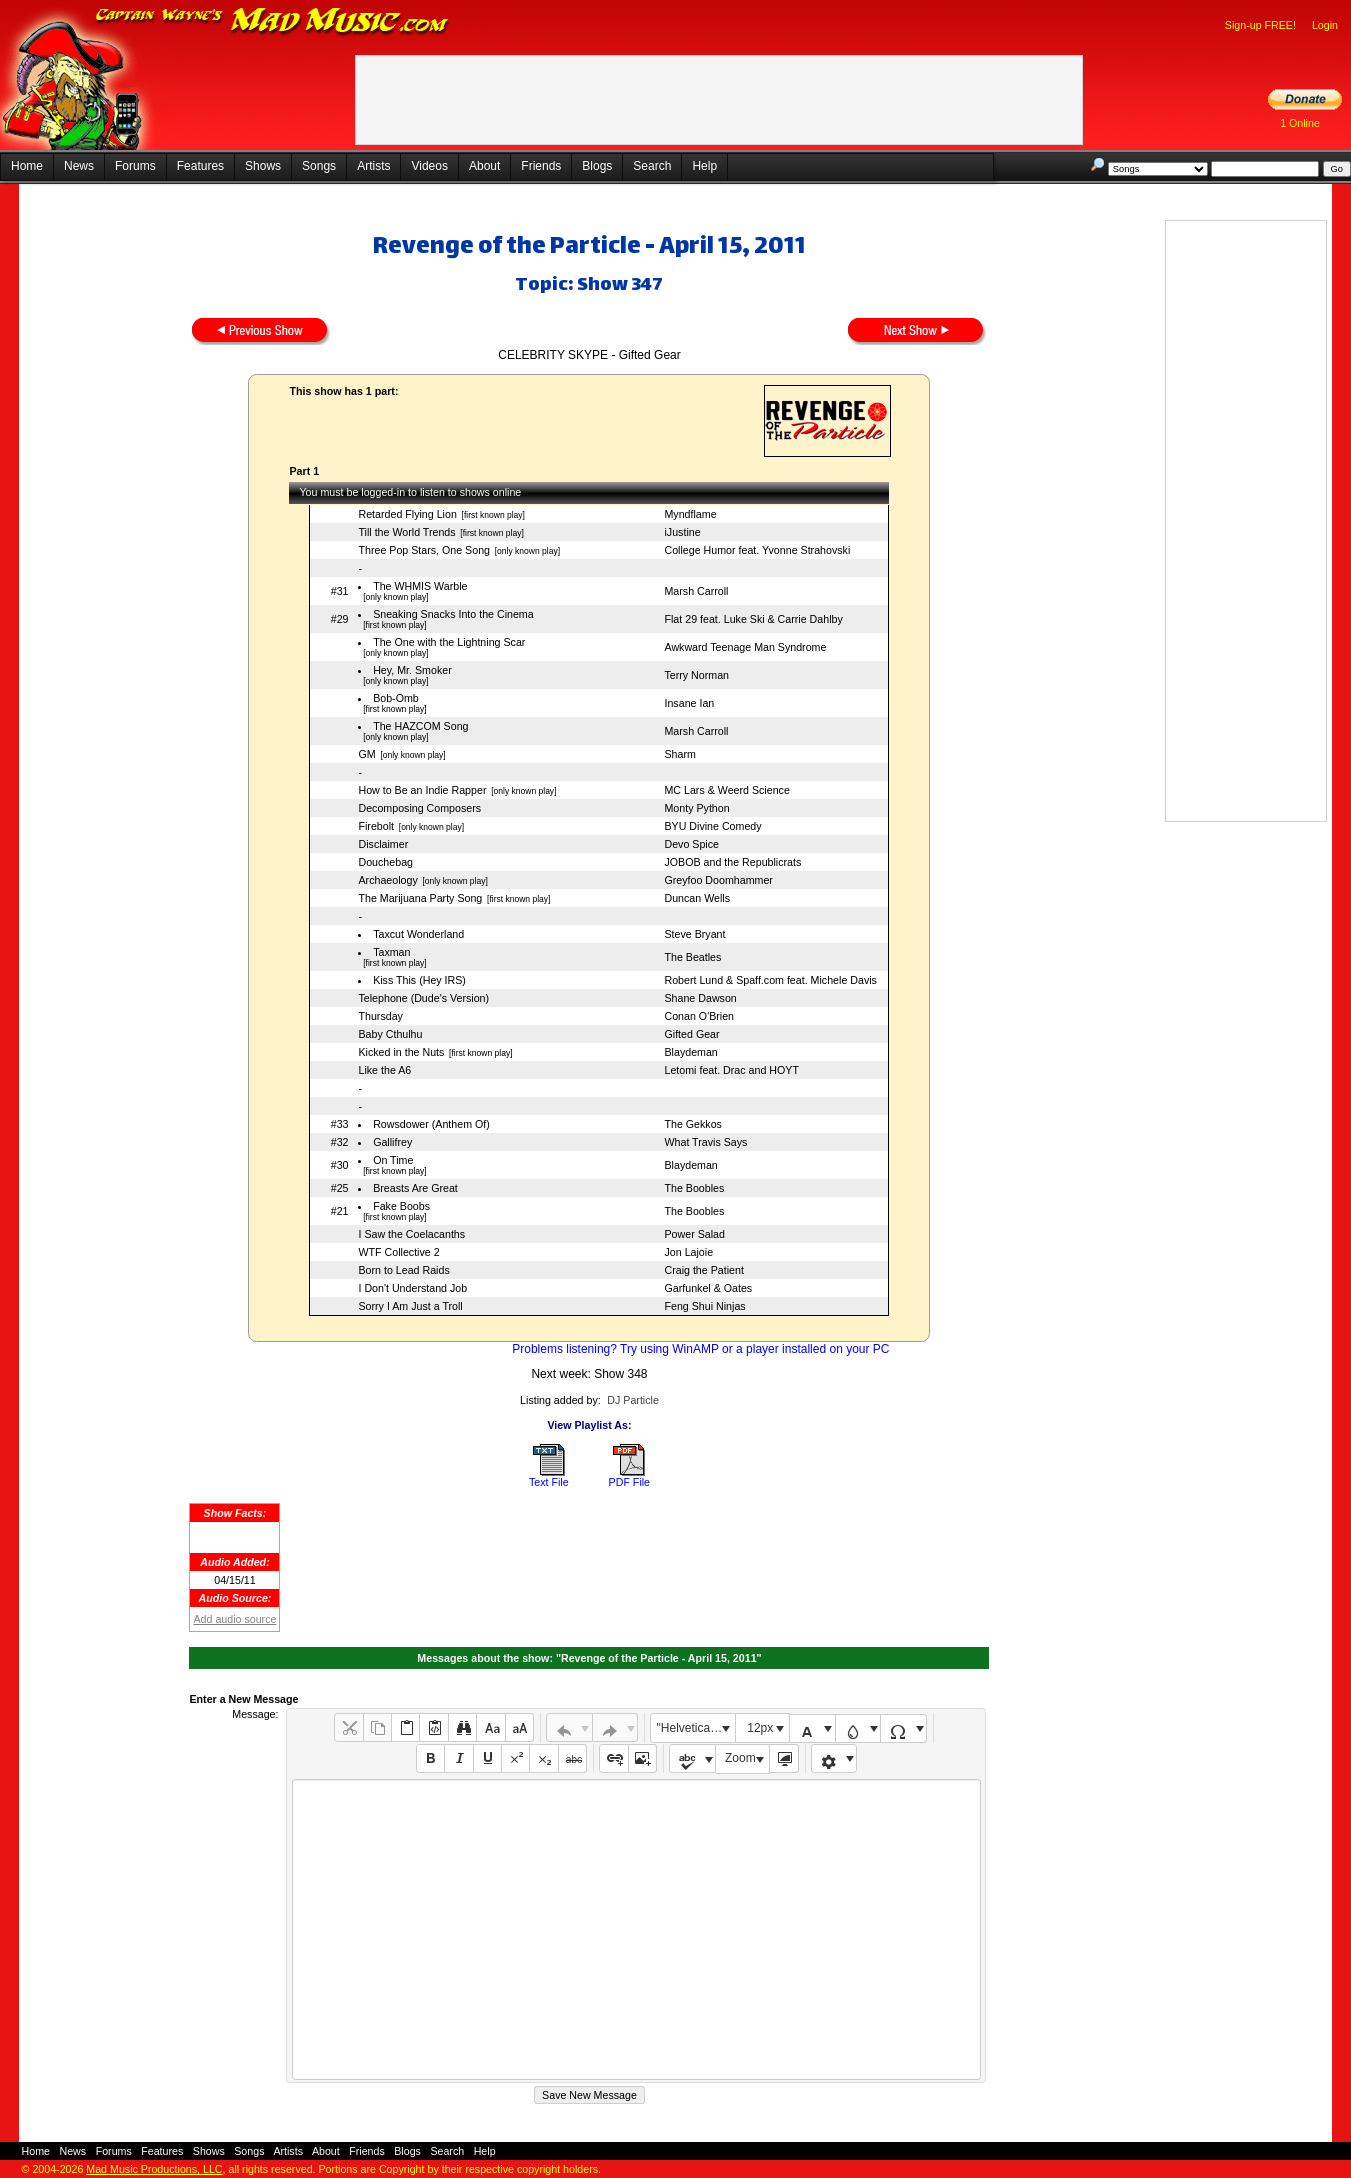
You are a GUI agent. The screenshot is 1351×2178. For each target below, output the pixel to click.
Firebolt (376, 826)
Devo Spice (691, 844)
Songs (319, 166)
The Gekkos (692, 1124)
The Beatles (692, 957)
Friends (541, 166)
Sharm (679, 754)
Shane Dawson (700, 998)
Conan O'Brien (699, 1016)
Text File (549, 1482)
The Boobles (694, 1188)
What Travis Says (705, 1142)
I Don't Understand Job (412, 1288)
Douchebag (385, 862)
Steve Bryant (694, 934)
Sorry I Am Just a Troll (410, 1306)
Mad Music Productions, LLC (154, 2169)
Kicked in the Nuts (401, 1052)
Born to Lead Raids (403, 1270)
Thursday (380, 1016)
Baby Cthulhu (390, 1034)
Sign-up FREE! (1260, 25)
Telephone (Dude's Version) (423, 998)
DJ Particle (633, 1400)
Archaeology (387, 880)
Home (27, 166)
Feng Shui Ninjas (704, 1306)
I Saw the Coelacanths (411, 1234)
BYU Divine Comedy (712, 826)
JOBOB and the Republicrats (732, 862)
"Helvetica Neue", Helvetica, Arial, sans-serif (696, 1728)
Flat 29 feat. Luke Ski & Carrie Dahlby (753, 619)
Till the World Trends (406, 532)
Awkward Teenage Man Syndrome (745, 647)
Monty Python (696, 808)
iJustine (682, 532)
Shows (263, 166)
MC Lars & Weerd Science (726, 790)
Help (704, 166)
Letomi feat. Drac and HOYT (731, 1070)
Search (652, 166)
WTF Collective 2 (398, 1252)
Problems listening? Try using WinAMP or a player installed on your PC (700, 1349)
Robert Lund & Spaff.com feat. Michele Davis (770, 980)
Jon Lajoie (688, 1252)
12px (760, 1728)
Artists (373, 166)
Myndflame (690, 514)
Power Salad (694, 1234)
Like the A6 (384, 1070)
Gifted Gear (691, 1034)
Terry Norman (696, 675)
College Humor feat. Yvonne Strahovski (757, 550)
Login (1325, 25)
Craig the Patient (703, 1270)
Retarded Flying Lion (407, 514)
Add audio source (234, 1619)
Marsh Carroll (696, 591)
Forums (135, 166)
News (79, 166)
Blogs (597, 166)
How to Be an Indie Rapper (422, 790)
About (484, 166)
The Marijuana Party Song (420, 898)
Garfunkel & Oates (708, 1288)
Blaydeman (690, 1052)
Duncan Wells (697, 898)
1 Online (1300, 123)
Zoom (740, 1758)
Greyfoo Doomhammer (718, 880)
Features (200, 166)
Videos (429, 166)
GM (366, 754)
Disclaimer (383, 844)
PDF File (629, 1482)
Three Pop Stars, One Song (424, 550)
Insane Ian (689, 703)
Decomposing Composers (419, 808)
